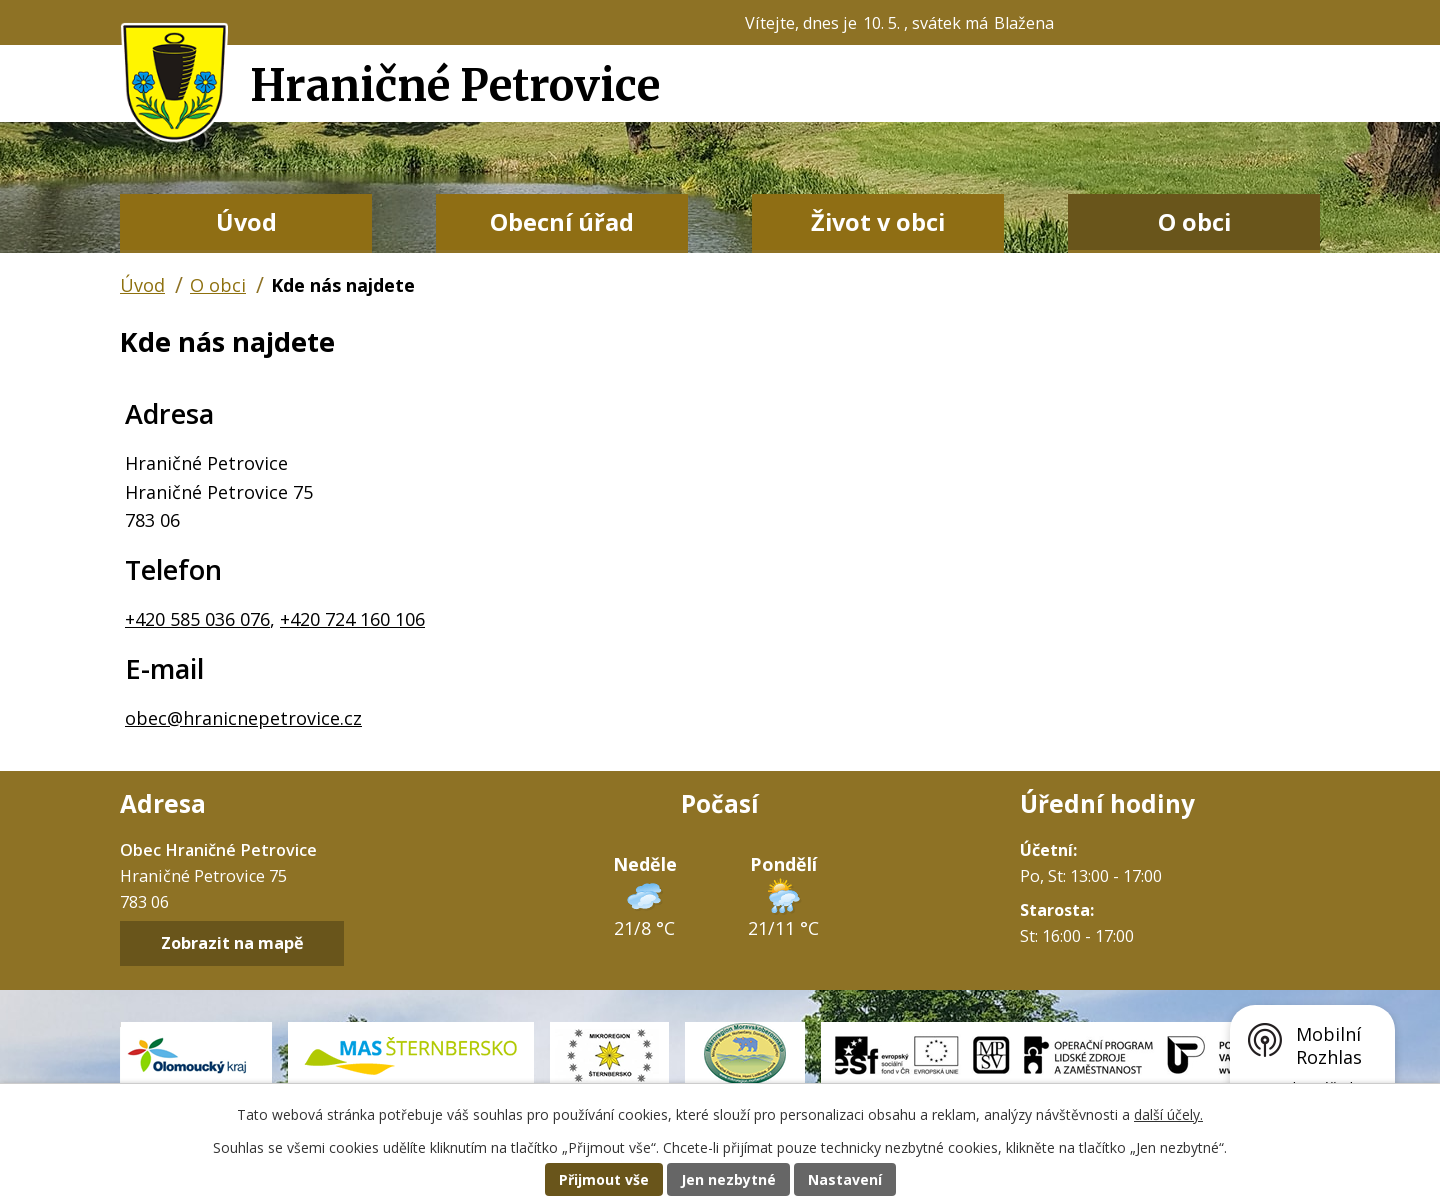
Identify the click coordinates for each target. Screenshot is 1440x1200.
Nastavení (845, 1179)
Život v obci (878, 222)
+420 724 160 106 (352, 619)
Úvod (246, 222)
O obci (1194, 222)
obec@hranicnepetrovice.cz (243, 718)
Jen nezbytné (728, 1179)
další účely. (1168, 1114)
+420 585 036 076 (197, 619)
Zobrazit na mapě (232, 944)
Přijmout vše (604, 1179)
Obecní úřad (562, 222)
